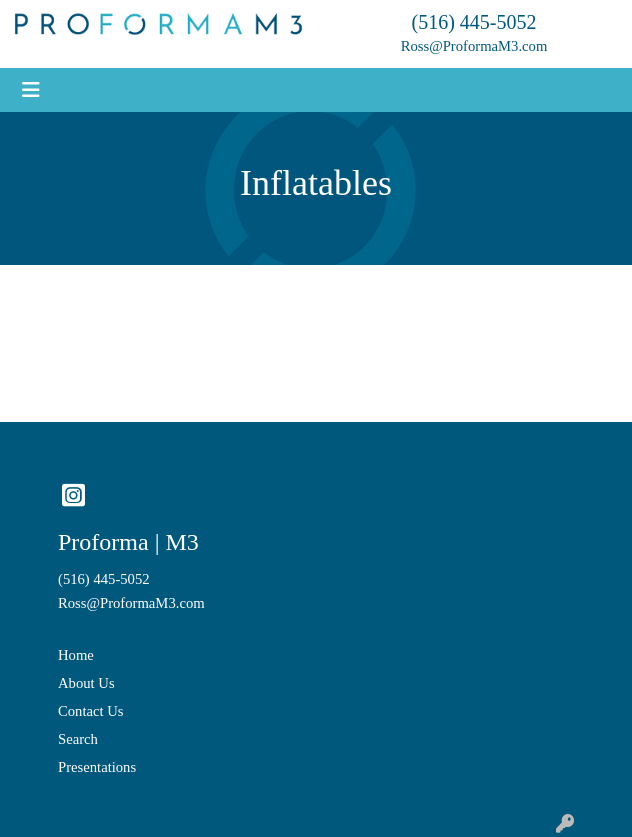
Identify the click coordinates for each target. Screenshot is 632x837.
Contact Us (91, 711)
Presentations (97, 767)
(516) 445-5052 (474, 22)
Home (76, 655)
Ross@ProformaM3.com (474, 46)
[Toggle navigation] (31, 90)
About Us (86, 683)
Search (78, 739)
